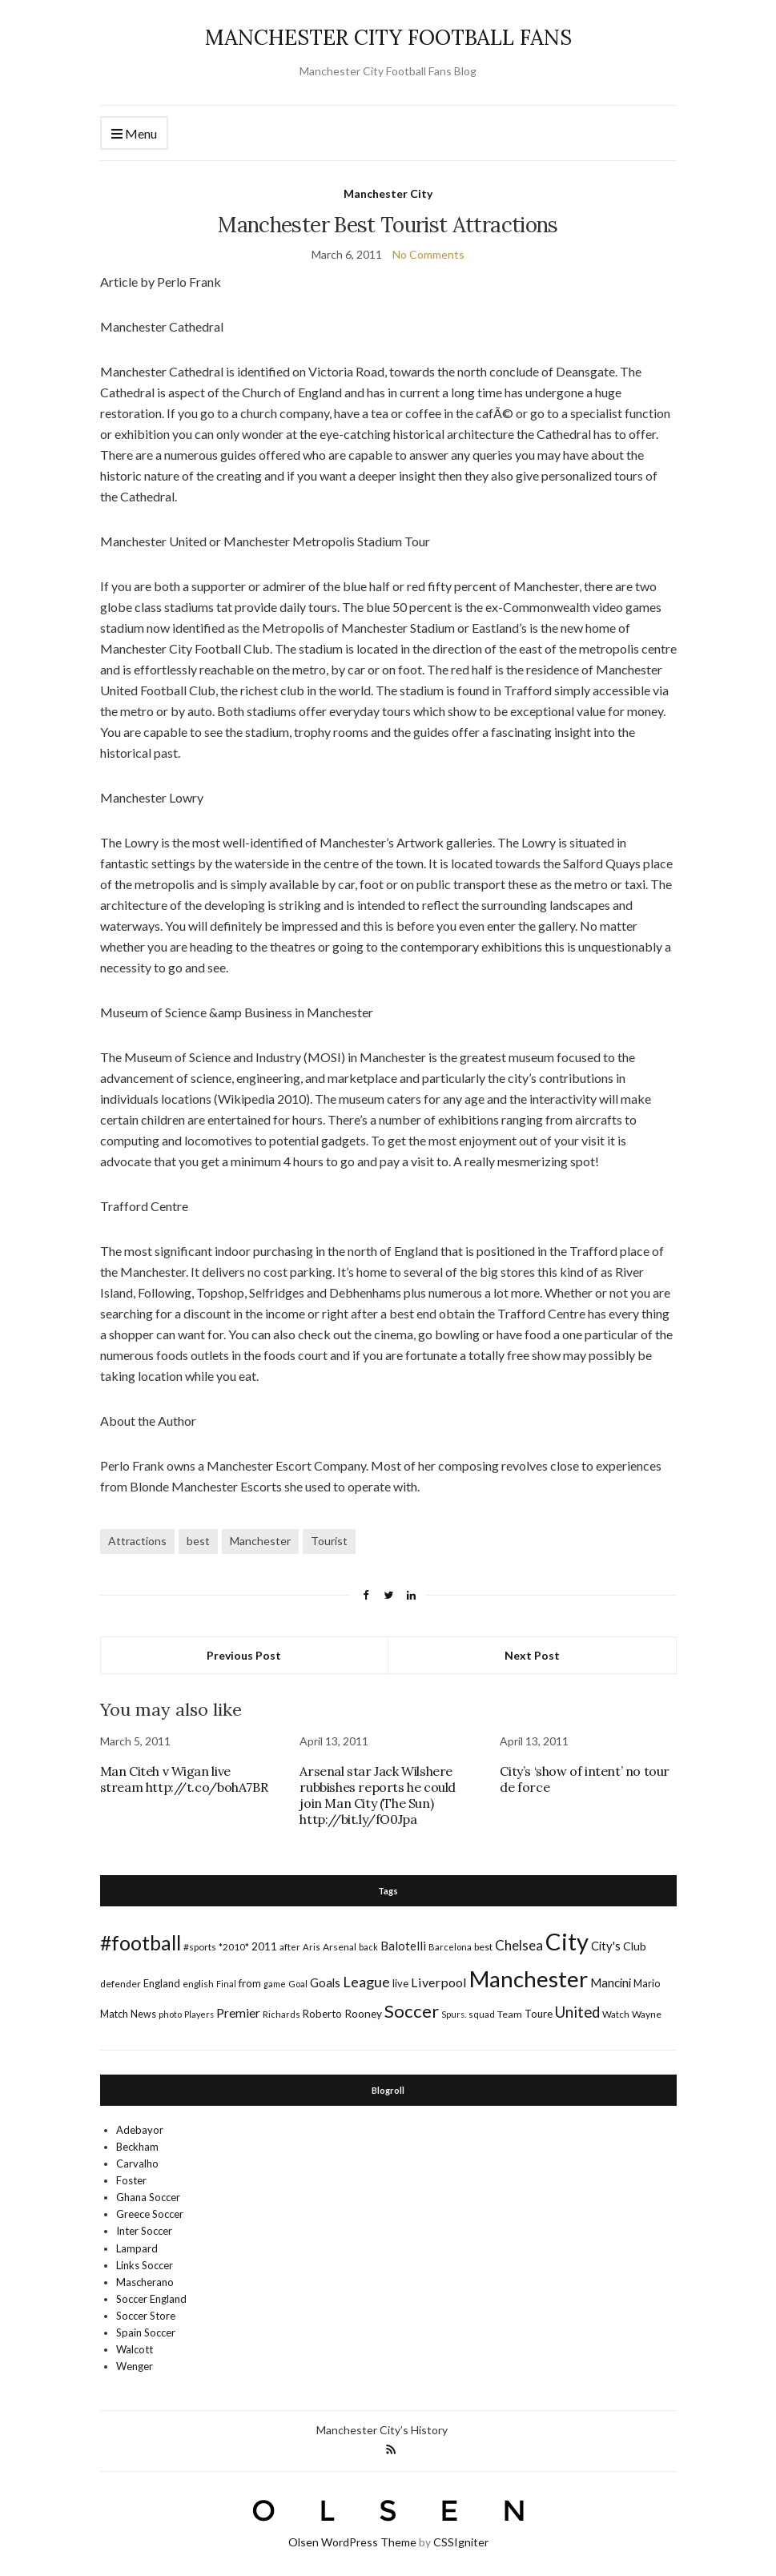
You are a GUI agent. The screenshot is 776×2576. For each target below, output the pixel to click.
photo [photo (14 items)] (170, 2014)
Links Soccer (144, 2265)
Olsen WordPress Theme (352, 2542)
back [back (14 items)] (368, 1947)
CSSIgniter (461, 2542)
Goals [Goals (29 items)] (325, 1982)
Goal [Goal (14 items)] (298, 1983)
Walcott (134, 2349)
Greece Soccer (149, 2214)
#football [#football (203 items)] (140, 1942)
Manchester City (388, 193)
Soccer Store (145, 2315)
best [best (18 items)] (483, 1947)
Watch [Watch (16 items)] (615, 2014)
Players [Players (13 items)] (199, 2014)
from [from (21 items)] (250, 1983)
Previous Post (244, 1655)
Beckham (137, 2146)
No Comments (428, 254)
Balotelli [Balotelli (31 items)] (403, 1945)
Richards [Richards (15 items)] (281, 2014)
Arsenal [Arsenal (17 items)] (339, 1947)
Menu (134, 134)
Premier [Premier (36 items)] (238, 2012)
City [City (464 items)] (567, 1941)
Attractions (137, 1541)
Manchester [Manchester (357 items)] (528, 1979)
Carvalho (137, 2163)
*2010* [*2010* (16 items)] (234, 1947)
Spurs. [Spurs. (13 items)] (453, 2014)
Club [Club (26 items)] (634, 1946)
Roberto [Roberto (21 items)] (322, 2013)
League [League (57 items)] (366, 1981)
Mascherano (145, 2282)
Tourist (329, 1541)
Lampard (137, 2248)
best (198, 1541)
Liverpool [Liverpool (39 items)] (439, 1982)
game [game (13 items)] (274, 1983)
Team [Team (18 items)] (509, 2014)
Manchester (260, 1541)
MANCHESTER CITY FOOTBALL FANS (388, 37)
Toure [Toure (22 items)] (539, 2013)
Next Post (532, 1655)
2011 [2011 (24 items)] (264, 1946)
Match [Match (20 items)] (114, 2013)
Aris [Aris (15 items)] (311, 1947)
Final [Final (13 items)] (226, 1983)
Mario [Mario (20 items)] (646, 1983)
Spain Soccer (145, 2332)
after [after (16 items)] (289, 1947)
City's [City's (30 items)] (606, 1945)
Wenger (134, 2366)
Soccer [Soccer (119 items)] (411, 2011)
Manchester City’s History (382, 2430)
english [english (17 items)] (198, 1984)
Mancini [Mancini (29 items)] (610, 1982)
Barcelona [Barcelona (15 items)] (450, 1947)
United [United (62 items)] (577, 2012)
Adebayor (139, 2129)
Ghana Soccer (148, 2197)
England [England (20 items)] (161, 1983)
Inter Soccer (144, 2230)
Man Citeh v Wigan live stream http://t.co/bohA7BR (184, 1779)
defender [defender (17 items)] (120, 1984)
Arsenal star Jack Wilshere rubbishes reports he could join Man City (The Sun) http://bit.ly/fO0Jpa (378, 1795)
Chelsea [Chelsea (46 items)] (519, 1945)
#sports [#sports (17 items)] (199, 1947)
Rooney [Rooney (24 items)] (363, 2013)
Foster (131, 2180)
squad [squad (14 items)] (481, 2014)
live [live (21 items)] (400, 1983)
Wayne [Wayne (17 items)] (646, 2014)
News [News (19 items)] (143, 2014)
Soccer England (151, 2298)
